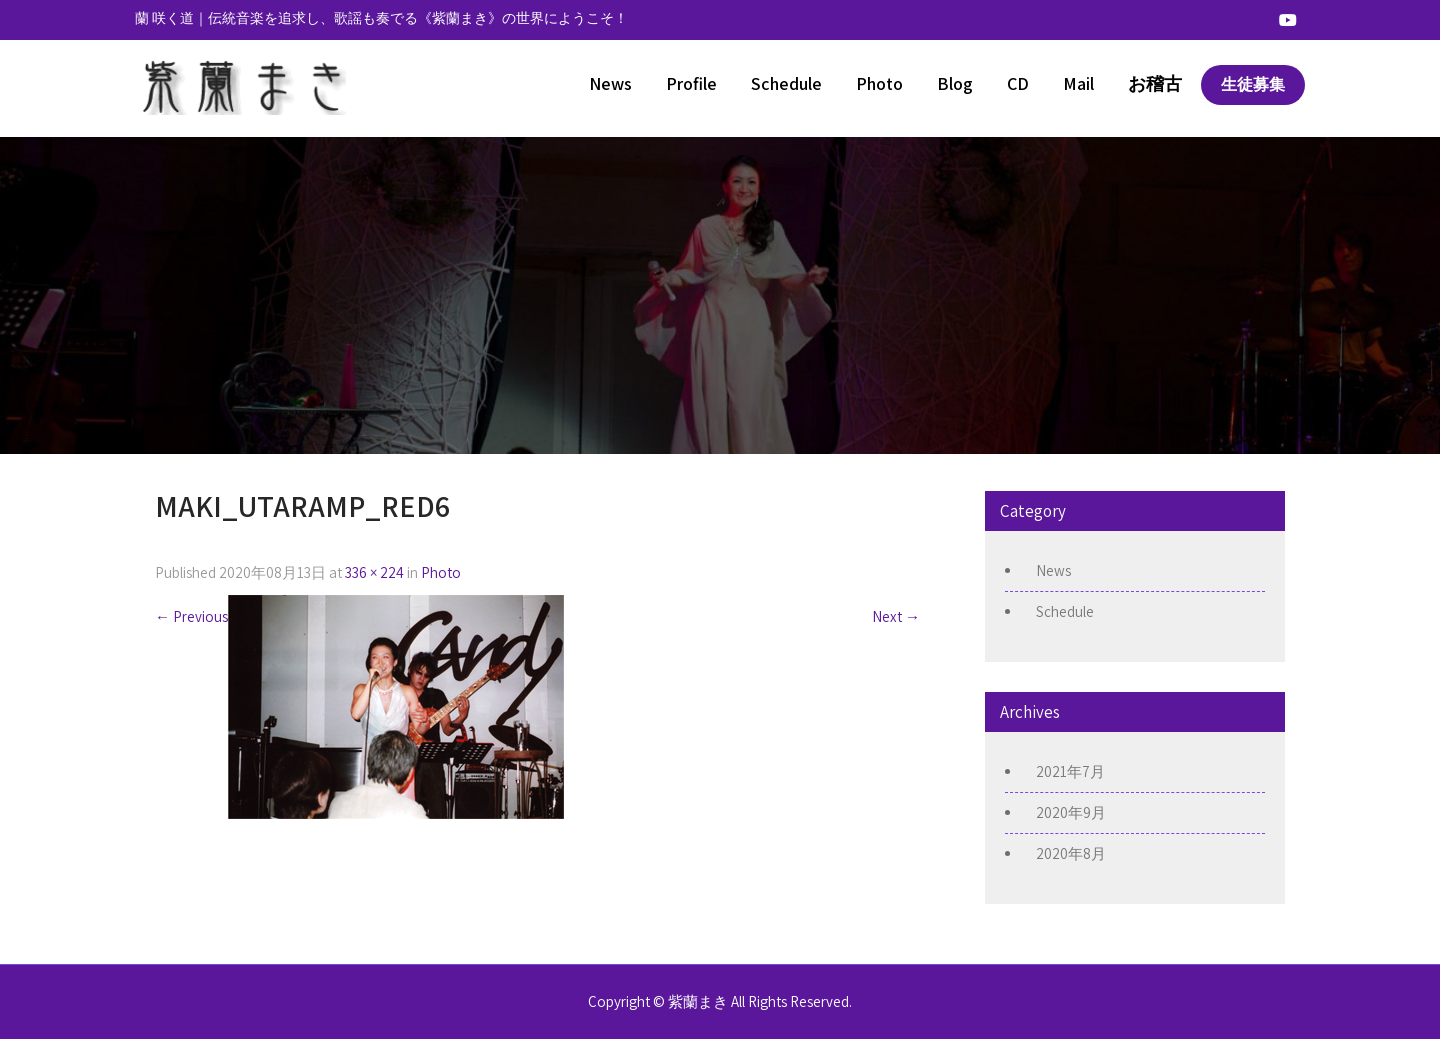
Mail (1078, 83)
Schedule (786, 83)
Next (896, 616)
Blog (955, 83)
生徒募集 (1253, 84)
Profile (691, 83)
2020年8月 (1071, 853)
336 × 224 (374, 572)
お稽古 (1155, 83)
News (610, 83)
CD (1018, 83)
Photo (879, 83)
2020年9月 (1071, 812)
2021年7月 (1070, 771)
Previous (191, 616)
